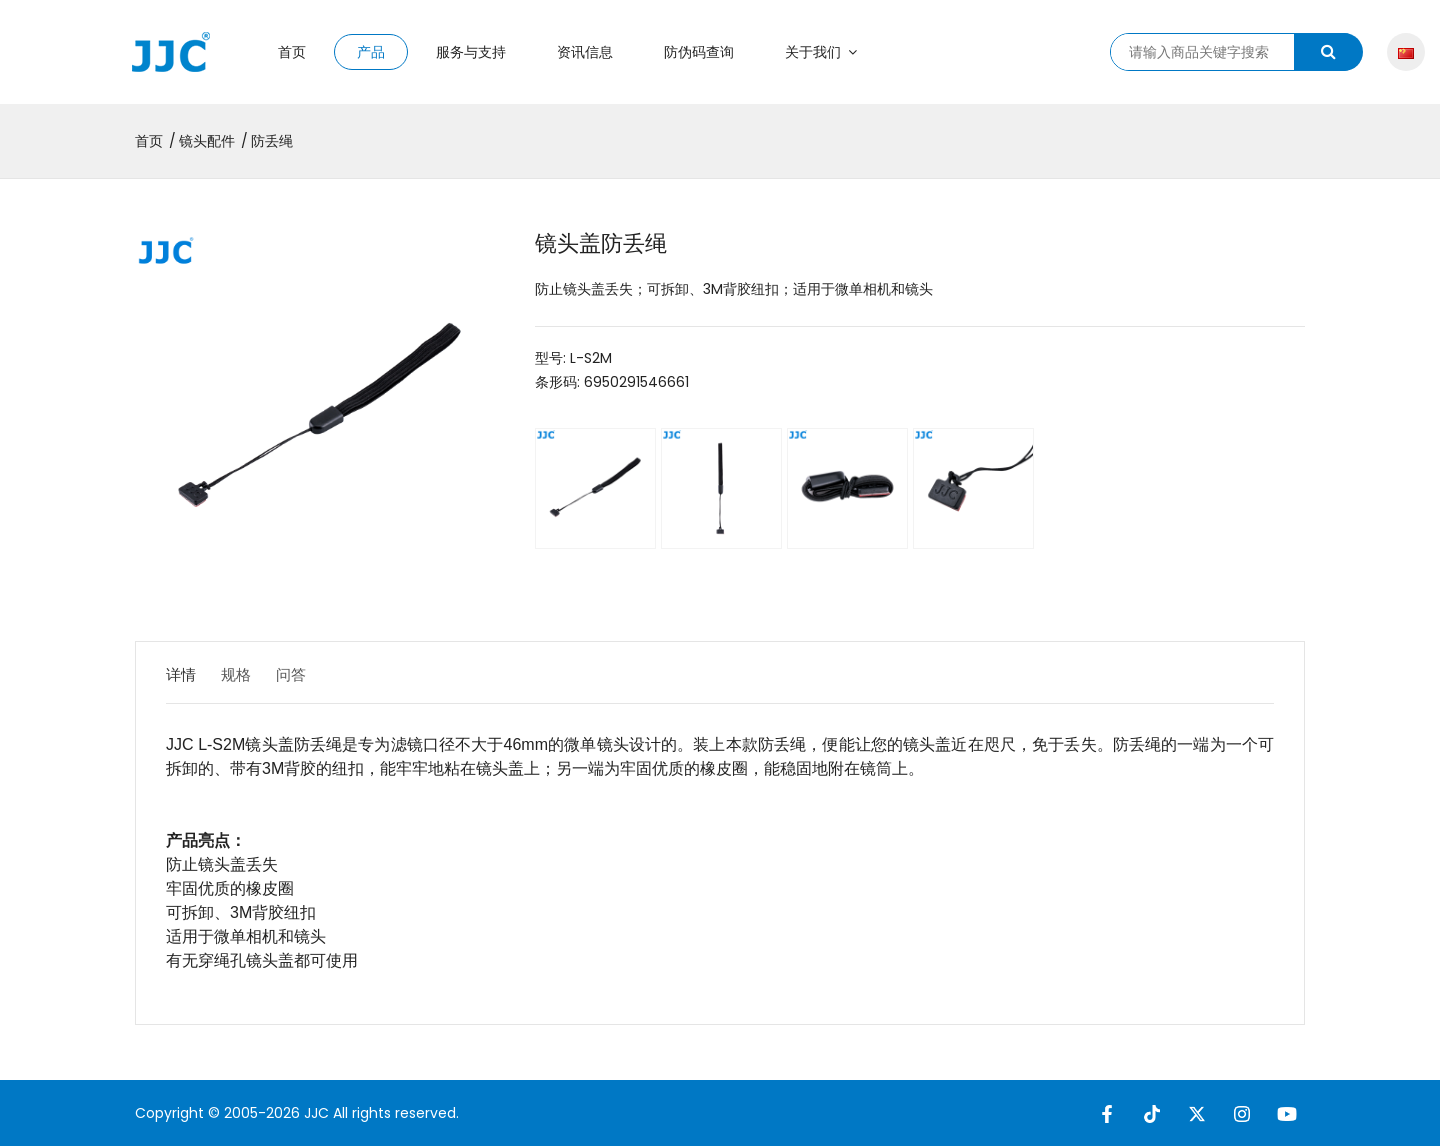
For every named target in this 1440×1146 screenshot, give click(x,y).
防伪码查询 (699, 52)
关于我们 (821, 52)
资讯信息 (585, 52)
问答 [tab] (316, 674)
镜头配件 (207, 141)
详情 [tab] (182, 674)
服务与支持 (471, 52)
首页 (292, 52)
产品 (371, 52)
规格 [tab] (249, 674)
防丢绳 (272, 141)
